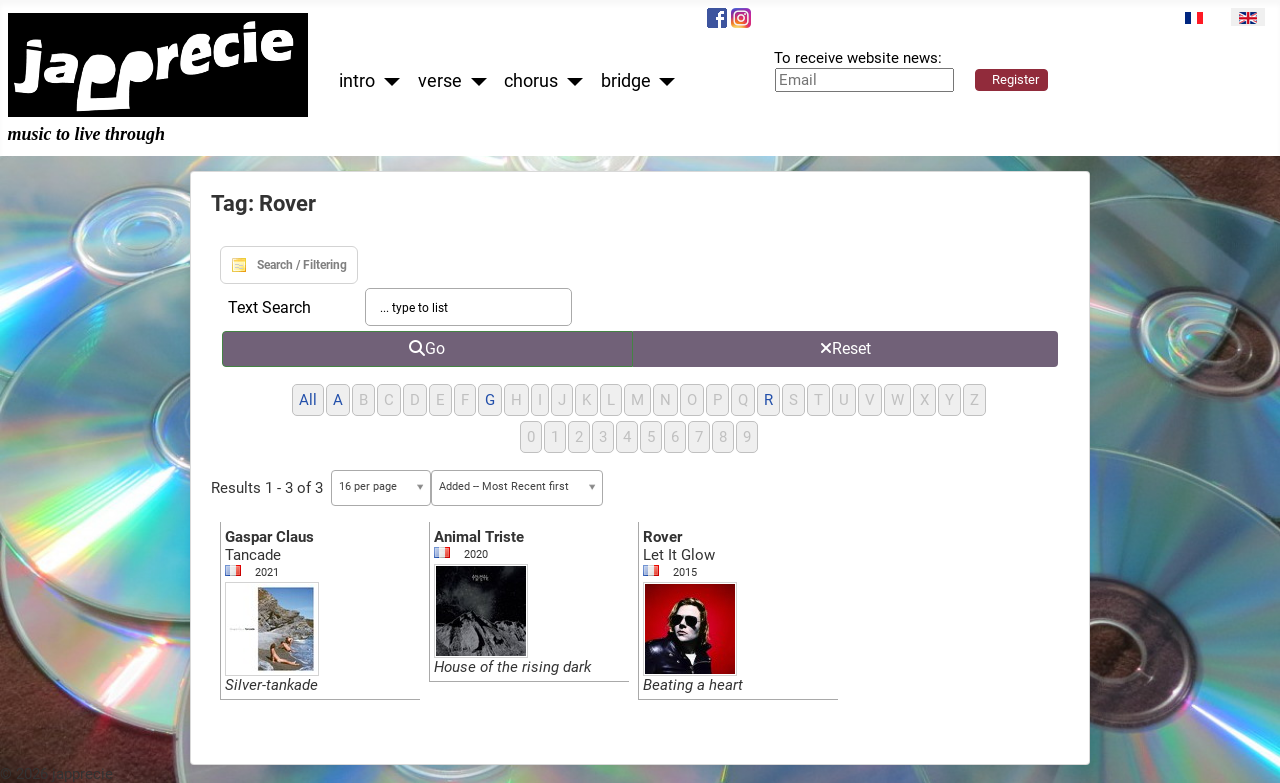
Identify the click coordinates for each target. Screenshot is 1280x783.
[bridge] (663, 81)
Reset (845, 348)
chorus (531, 81)
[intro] (387, 81)
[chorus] (570, 81)
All (308, 400)
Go (427, 348)
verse (440, 81)
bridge (626, 81)
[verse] (474, 81)
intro (357, 81)
